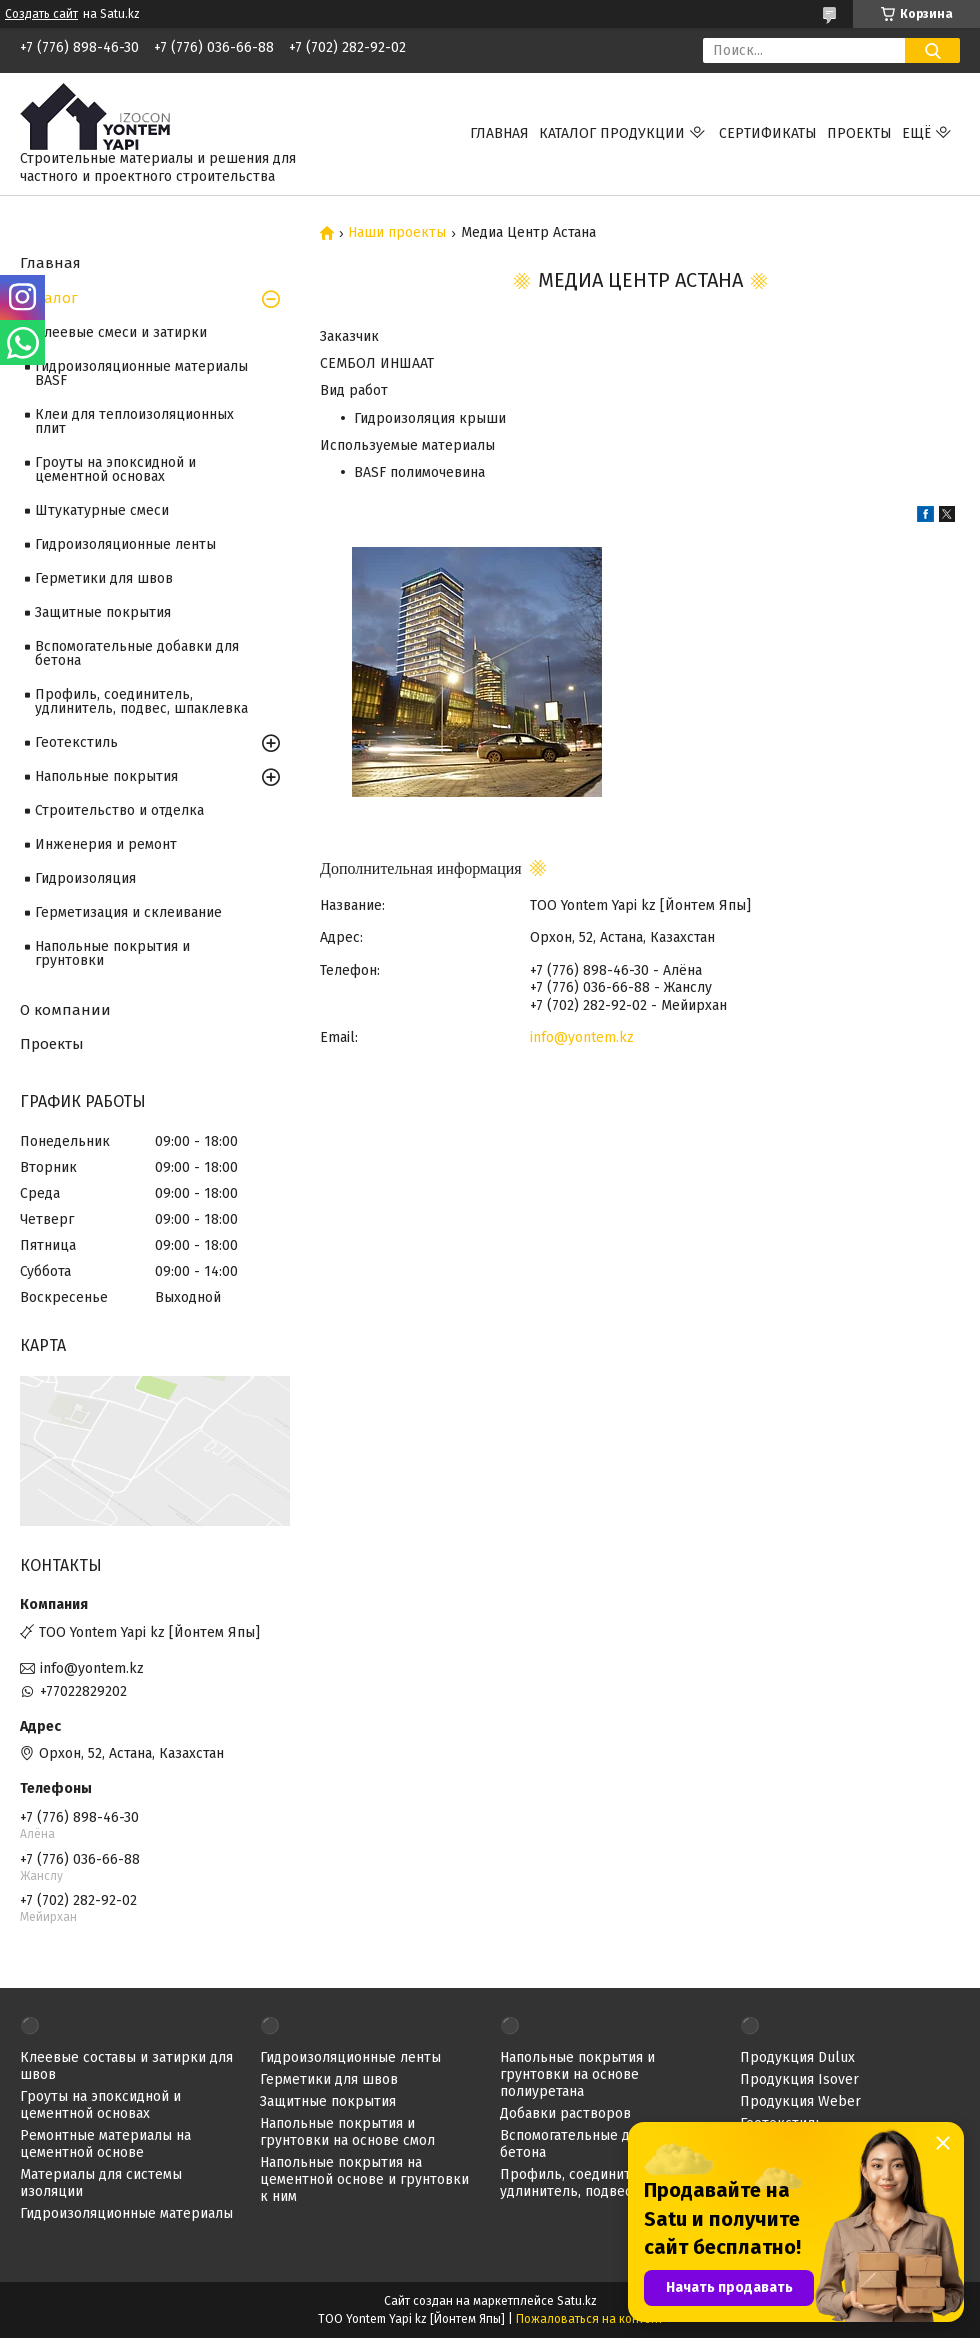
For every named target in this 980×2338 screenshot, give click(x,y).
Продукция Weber (800, 2101)
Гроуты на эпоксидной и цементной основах (115, 469)
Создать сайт (41, 14)
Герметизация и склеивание (128, 912)
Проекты (859, 133)
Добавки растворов (565, 2113)
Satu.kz (577, 2301)
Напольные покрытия (106, 776)
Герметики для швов (104, 578)
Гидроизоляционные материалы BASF (141, 373)
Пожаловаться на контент (589, 2319)
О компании (65, 1010)
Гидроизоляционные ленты (125, 544)
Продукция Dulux (797, 2057)
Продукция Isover (799, 2079)
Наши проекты (397, 233)
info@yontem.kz (582, 1037)
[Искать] (932, 50)
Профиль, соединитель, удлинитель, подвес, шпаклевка (141, 701)
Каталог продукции (612, 133)
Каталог (49, 298)
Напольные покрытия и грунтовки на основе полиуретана (577, 2074)
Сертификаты (768, 133)
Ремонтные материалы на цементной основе (105, 2144)
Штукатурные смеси (102, 510)
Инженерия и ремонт (106, 844)
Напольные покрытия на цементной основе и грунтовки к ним (364, 2179)
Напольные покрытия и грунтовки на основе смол (347, 2132)
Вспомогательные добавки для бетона (137, 653)
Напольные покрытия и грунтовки (112, 953)
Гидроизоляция (85, 878)
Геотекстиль (76, 742)
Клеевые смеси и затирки (121, 332)
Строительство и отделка (119, 810)
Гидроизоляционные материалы (126, 2213)
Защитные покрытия (103, 612)
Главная (499, 133)
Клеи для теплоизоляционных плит (134, 421)
